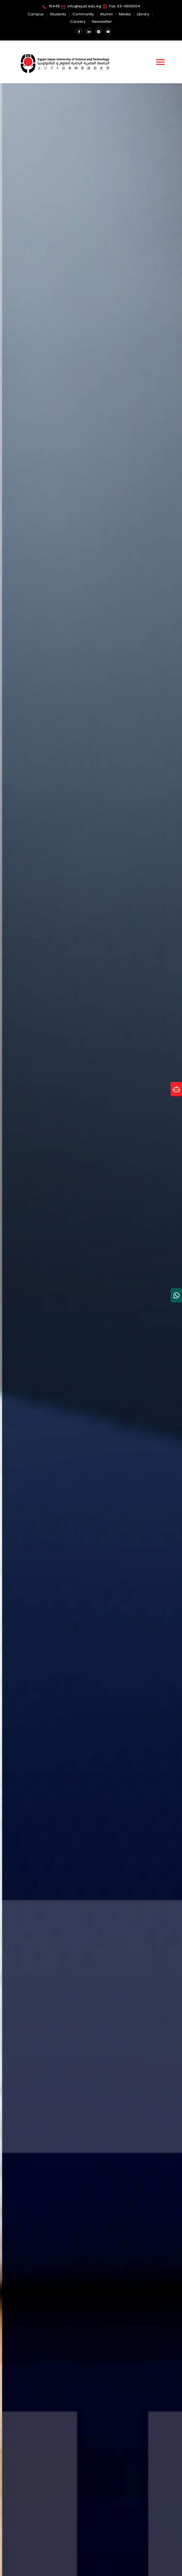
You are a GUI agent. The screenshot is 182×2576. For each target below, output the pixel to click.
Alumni (106, 14)
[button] (160, 62)
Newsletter (102, 21)
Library (143, 14)
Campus (36, 14)
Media (125, 14)
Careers (78, 21)
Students (58, 14)
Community (83, 14)
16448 (51, 6)
